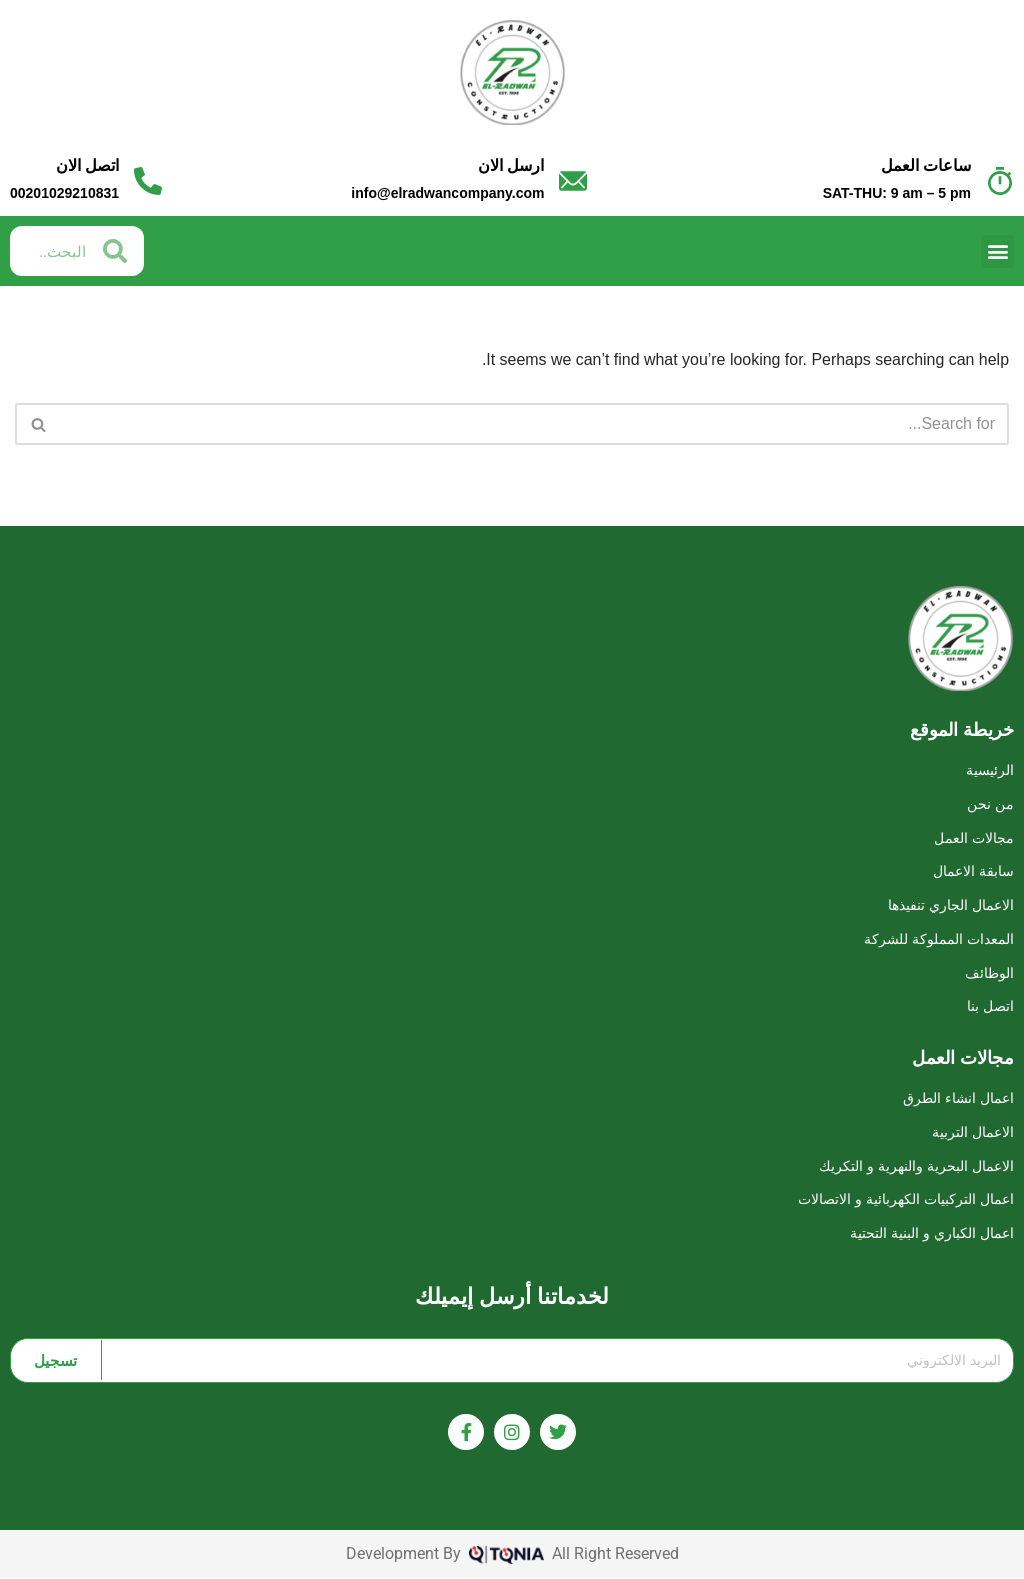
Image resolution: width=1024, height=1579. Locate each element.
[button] (997, 251)
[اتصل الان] (148, 181)
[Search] (534, 424)
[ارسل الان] (573, 181)
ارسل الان (511, 165)
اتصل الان (87, 165)
